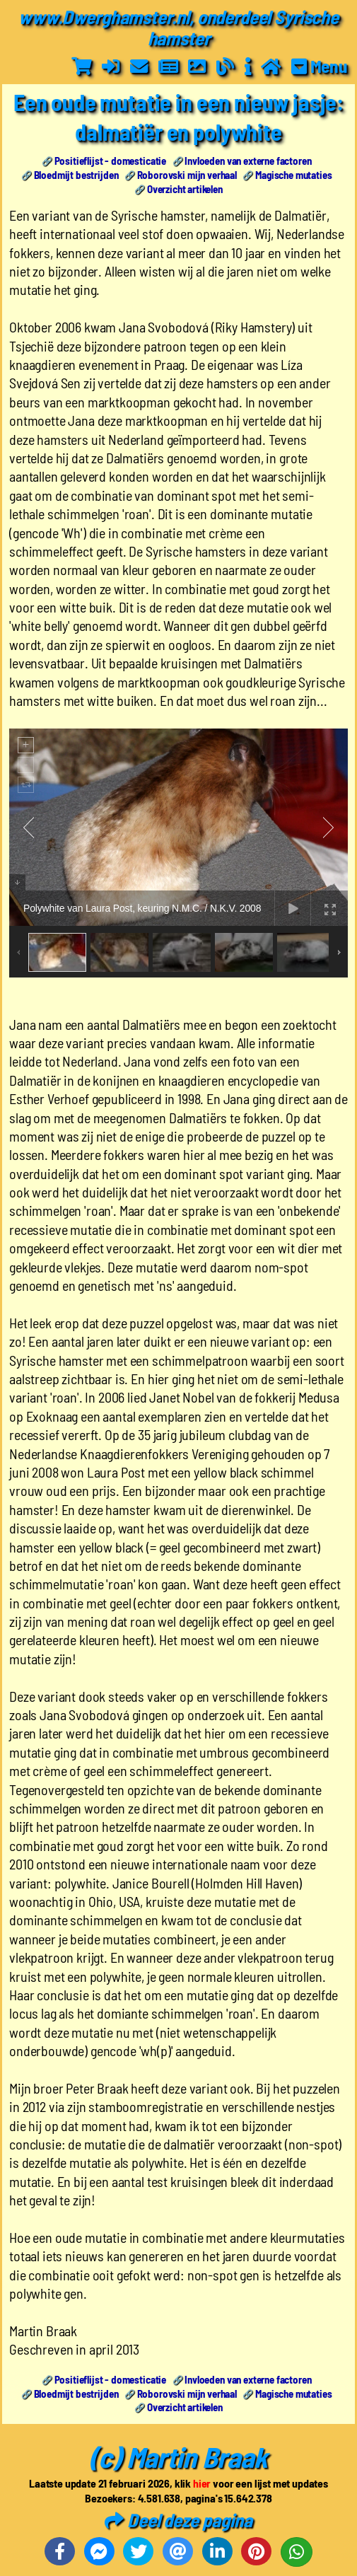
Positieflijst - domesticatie (110, 160)
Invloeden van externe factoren (248, 160)
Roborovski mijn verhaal (187, 174)
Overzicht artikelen (185, 188)
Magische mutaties (293, 174)
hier (202, 2483)
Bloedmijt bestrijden (76, 174)
